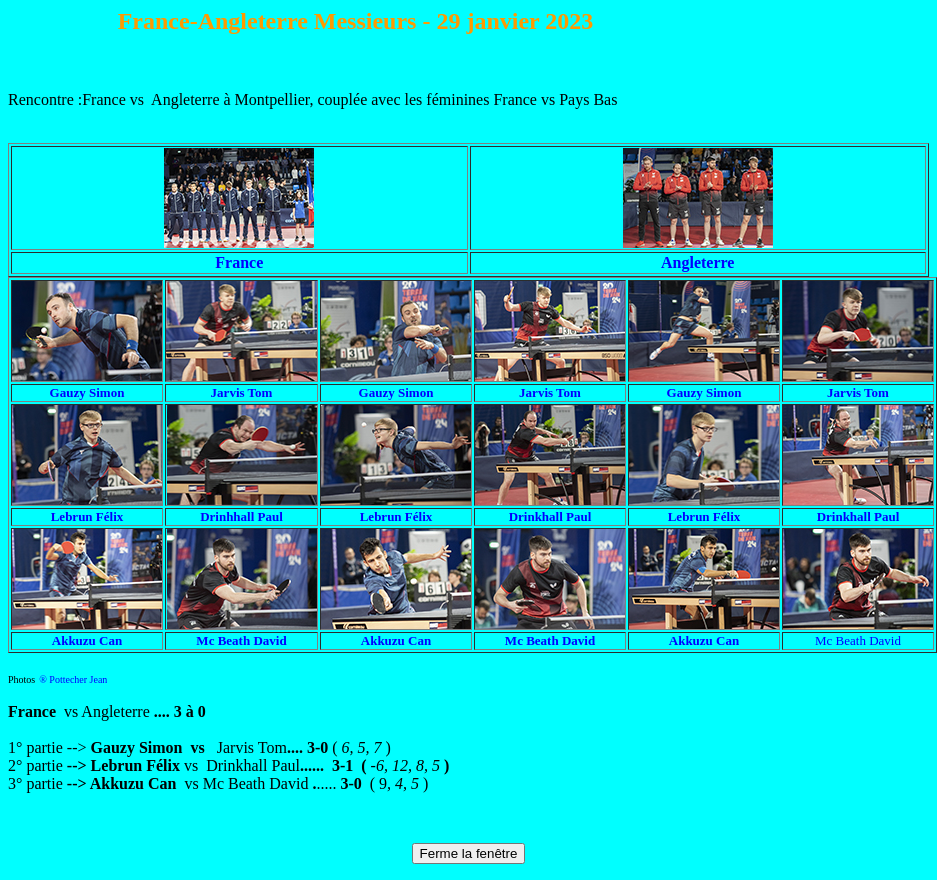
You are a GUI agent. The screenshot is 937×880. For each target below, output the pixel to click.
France (239, 262)
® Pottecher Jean (73, 679)
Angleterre (697, 262)
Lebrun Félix (704, 516)
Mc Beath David (858, 640)
